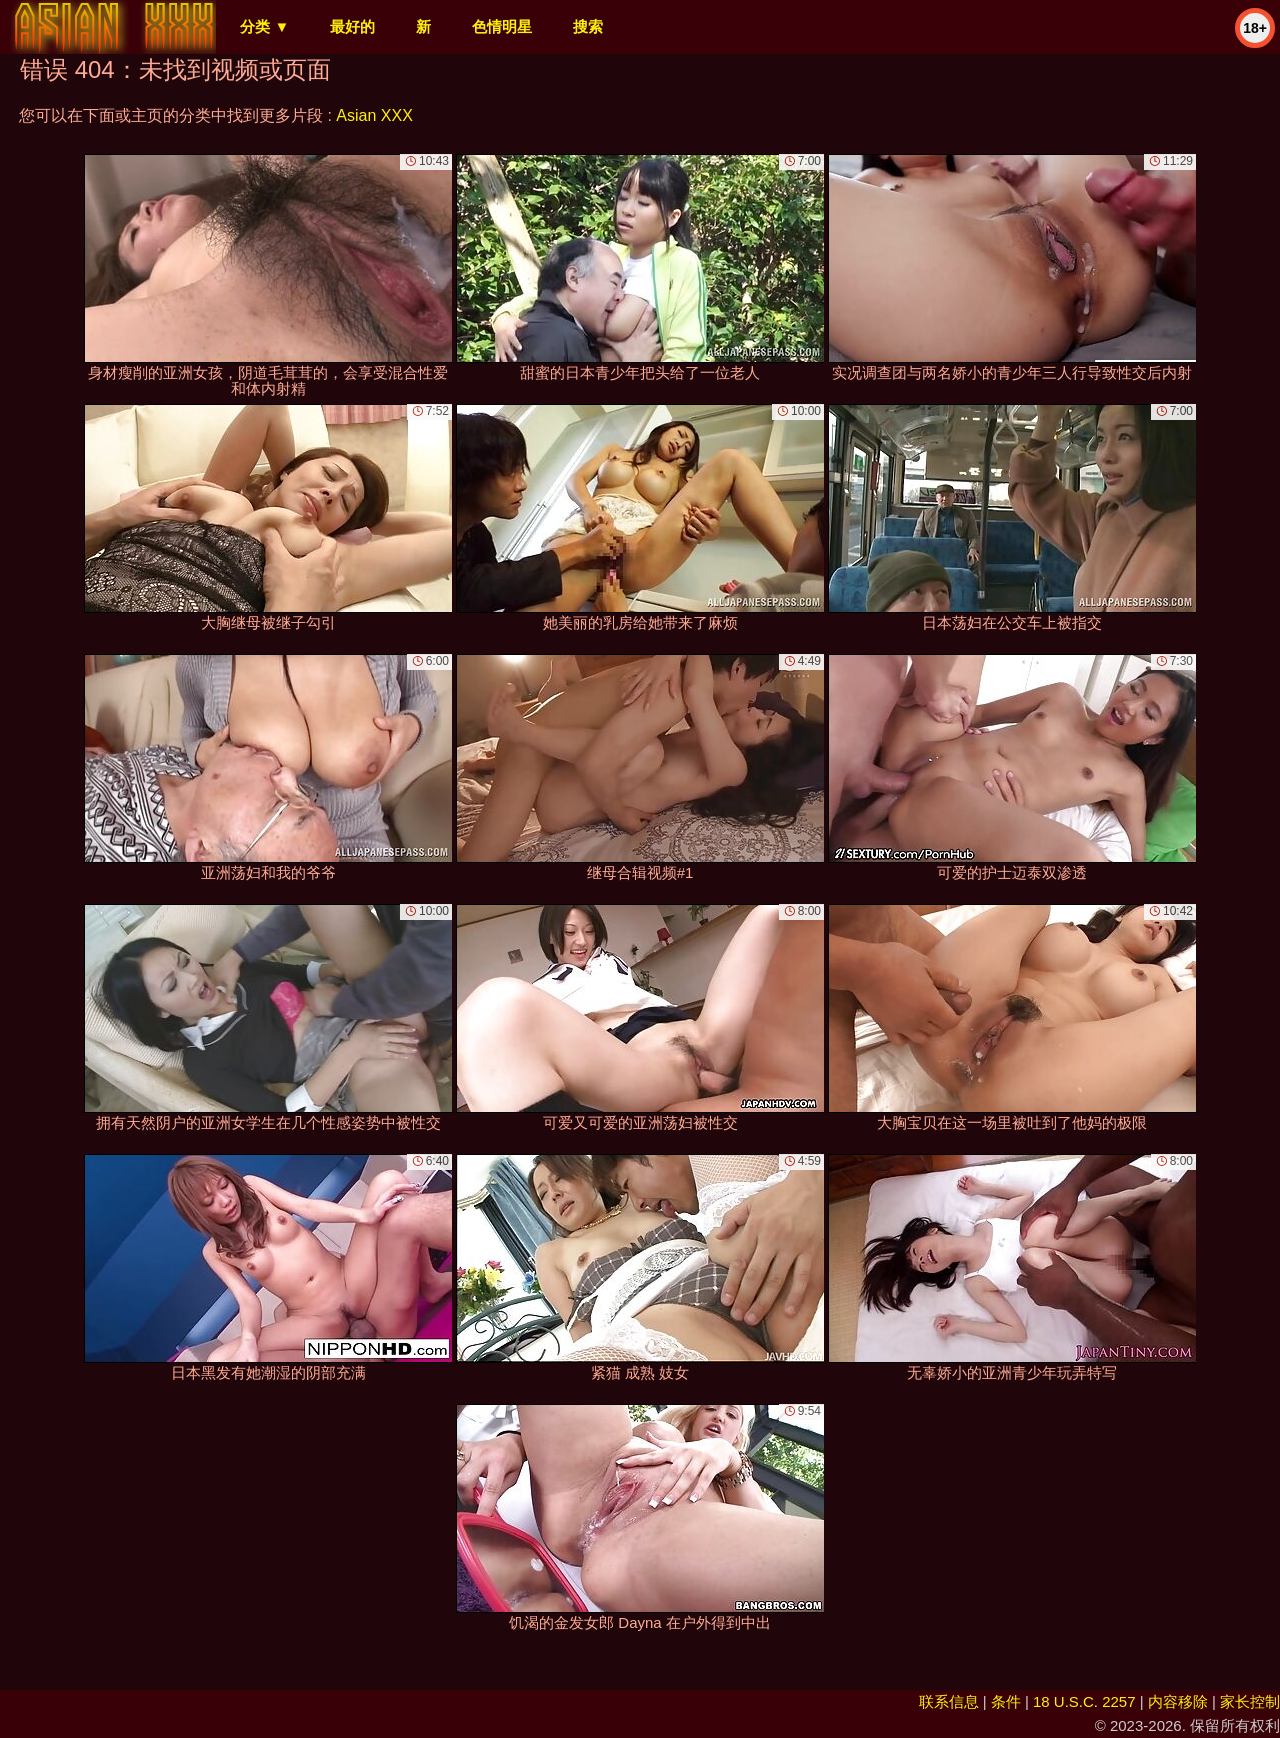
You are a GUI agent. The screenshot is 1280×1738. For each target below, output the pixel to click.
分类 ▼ (264, 26)
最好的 (352, 26)
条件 (1006, 1701)
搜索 (588, 26)
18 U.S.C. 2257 (1084, 1701)
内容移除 (1178, 1701)
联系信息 (949, 1701)
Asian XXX (374, 115)
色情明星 (502, 26)
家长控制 (1250, 1701)
